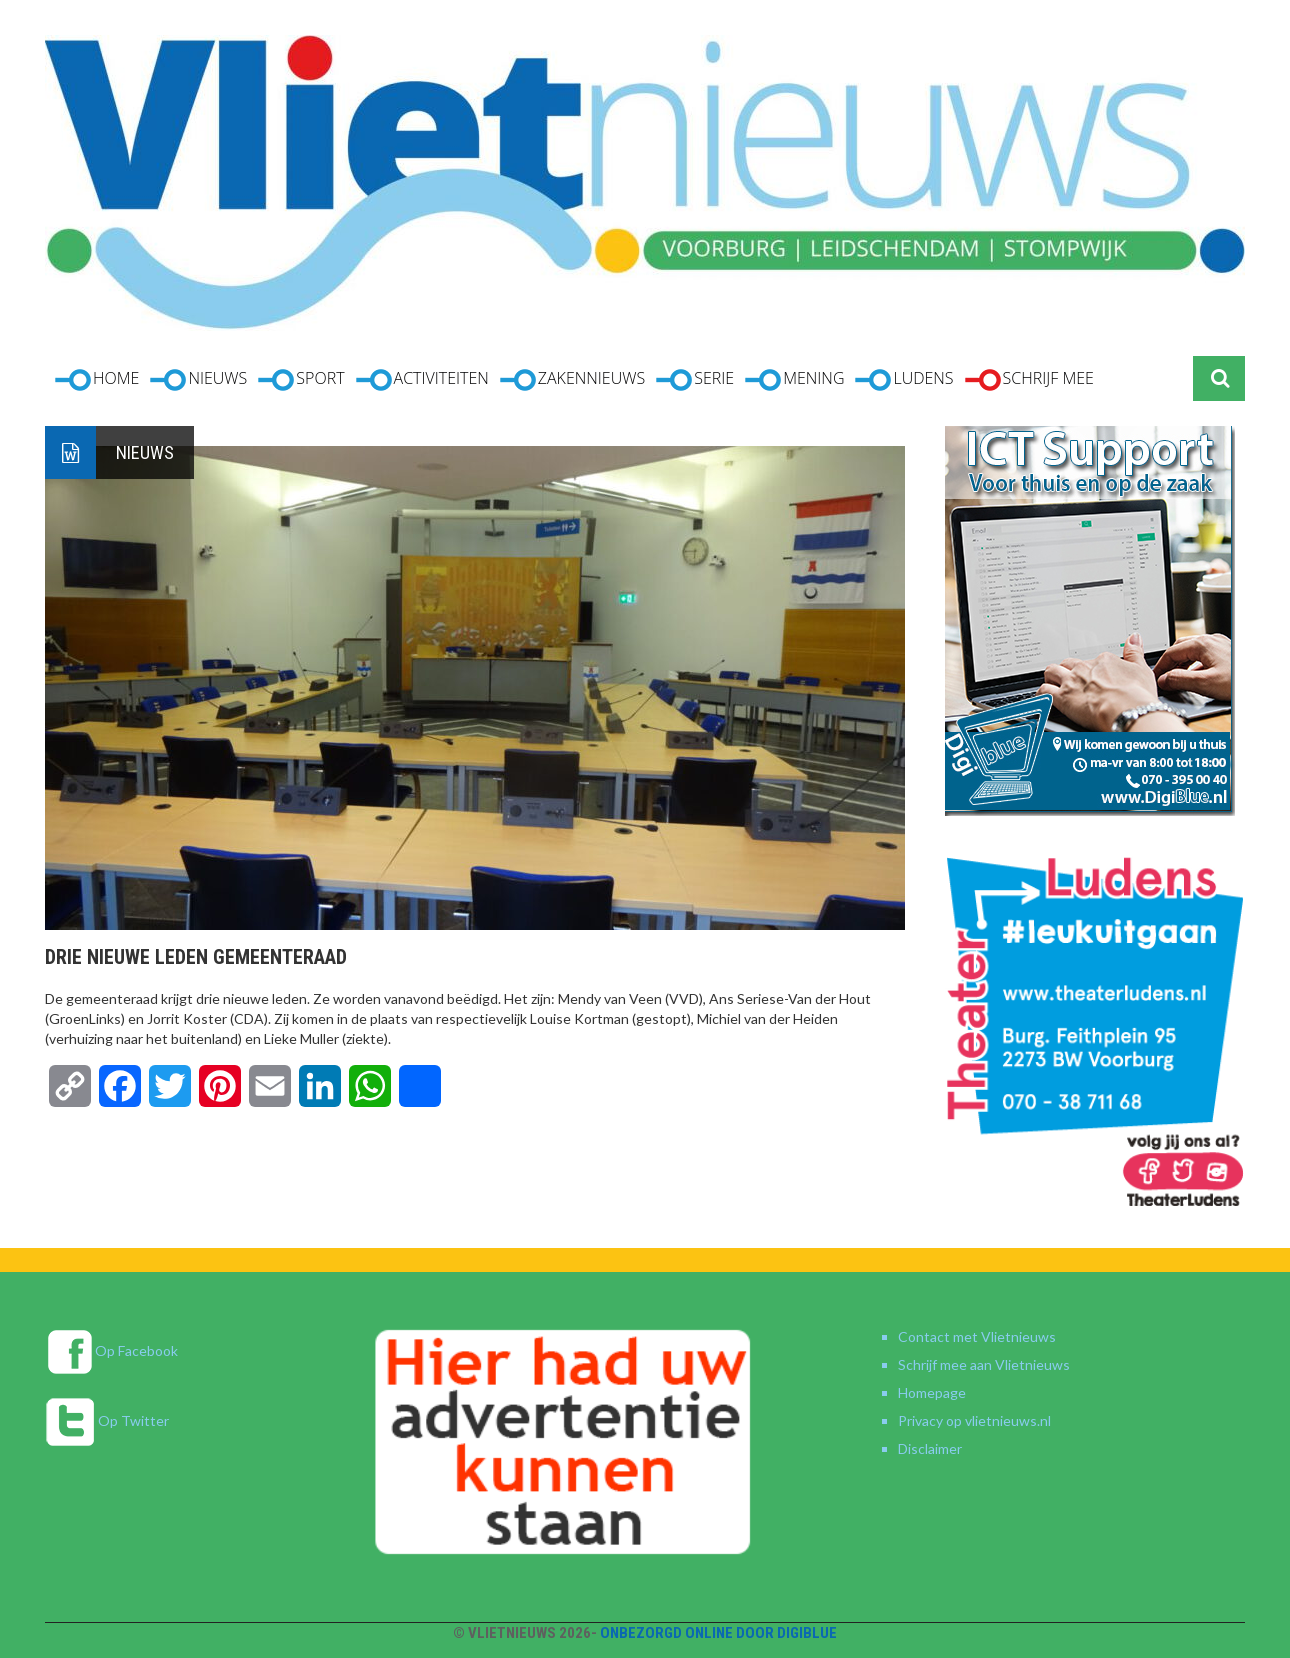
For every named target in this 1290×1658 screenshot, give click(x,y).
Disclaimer (930, 1448)
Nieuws (145, 452)
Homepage (932, 1392)
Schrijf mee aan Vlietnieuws (984, 1364)
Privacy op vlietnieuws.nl (974, 1420)
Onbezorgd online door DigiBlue (718, 1633)
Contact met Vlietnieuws (977, 1336)
